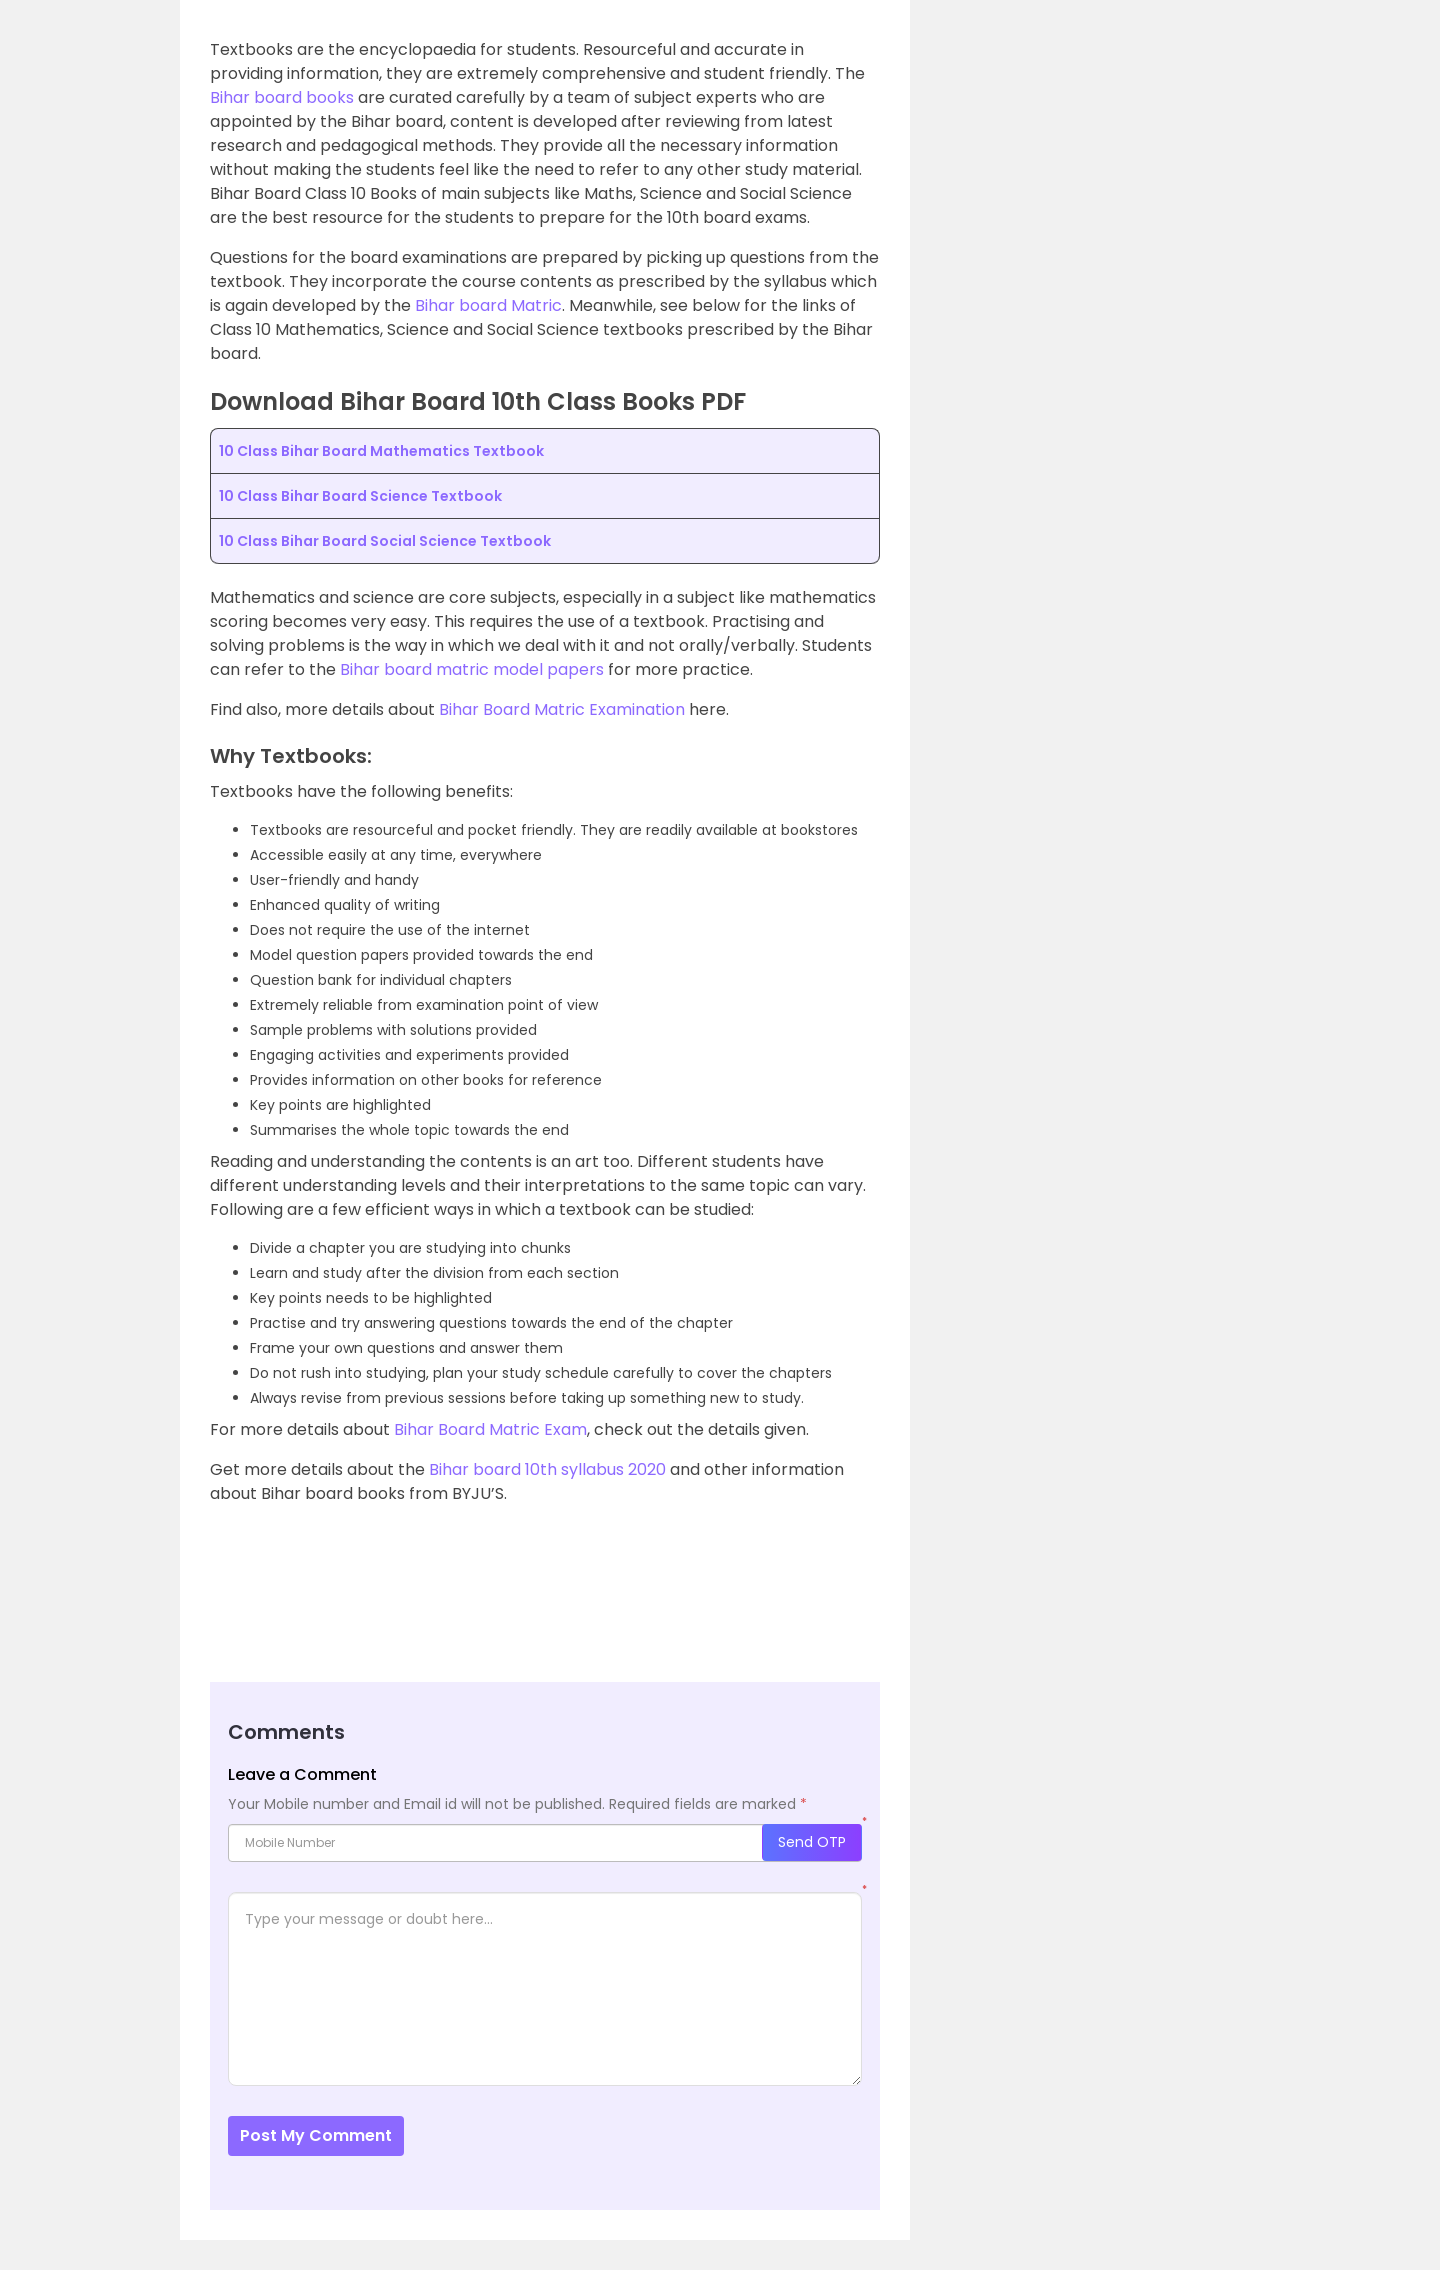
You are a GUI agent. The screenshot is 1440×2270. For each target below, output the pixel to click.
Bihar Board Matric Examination (562, 709)
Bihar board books (282, 97)
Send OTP (812, 1842)
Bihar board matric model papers (472, 669)
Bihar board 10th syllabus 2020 (547, 1469)
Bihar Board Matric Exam (490, 1429)
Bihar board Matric (488, 305)
